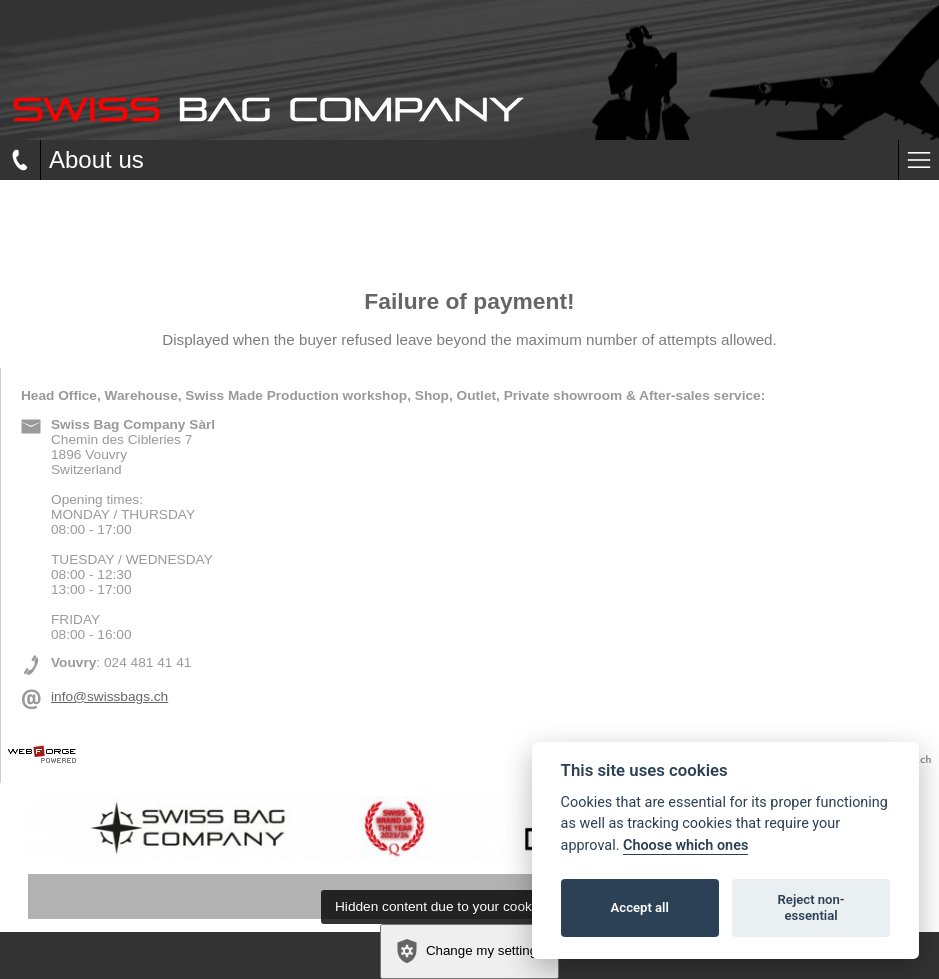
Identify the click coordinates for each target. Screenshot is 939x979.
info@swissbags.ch (109, 696)
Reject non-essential (811, 907)
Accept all (640, 907)
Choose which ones (685, 845)
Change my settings (469, 951)
